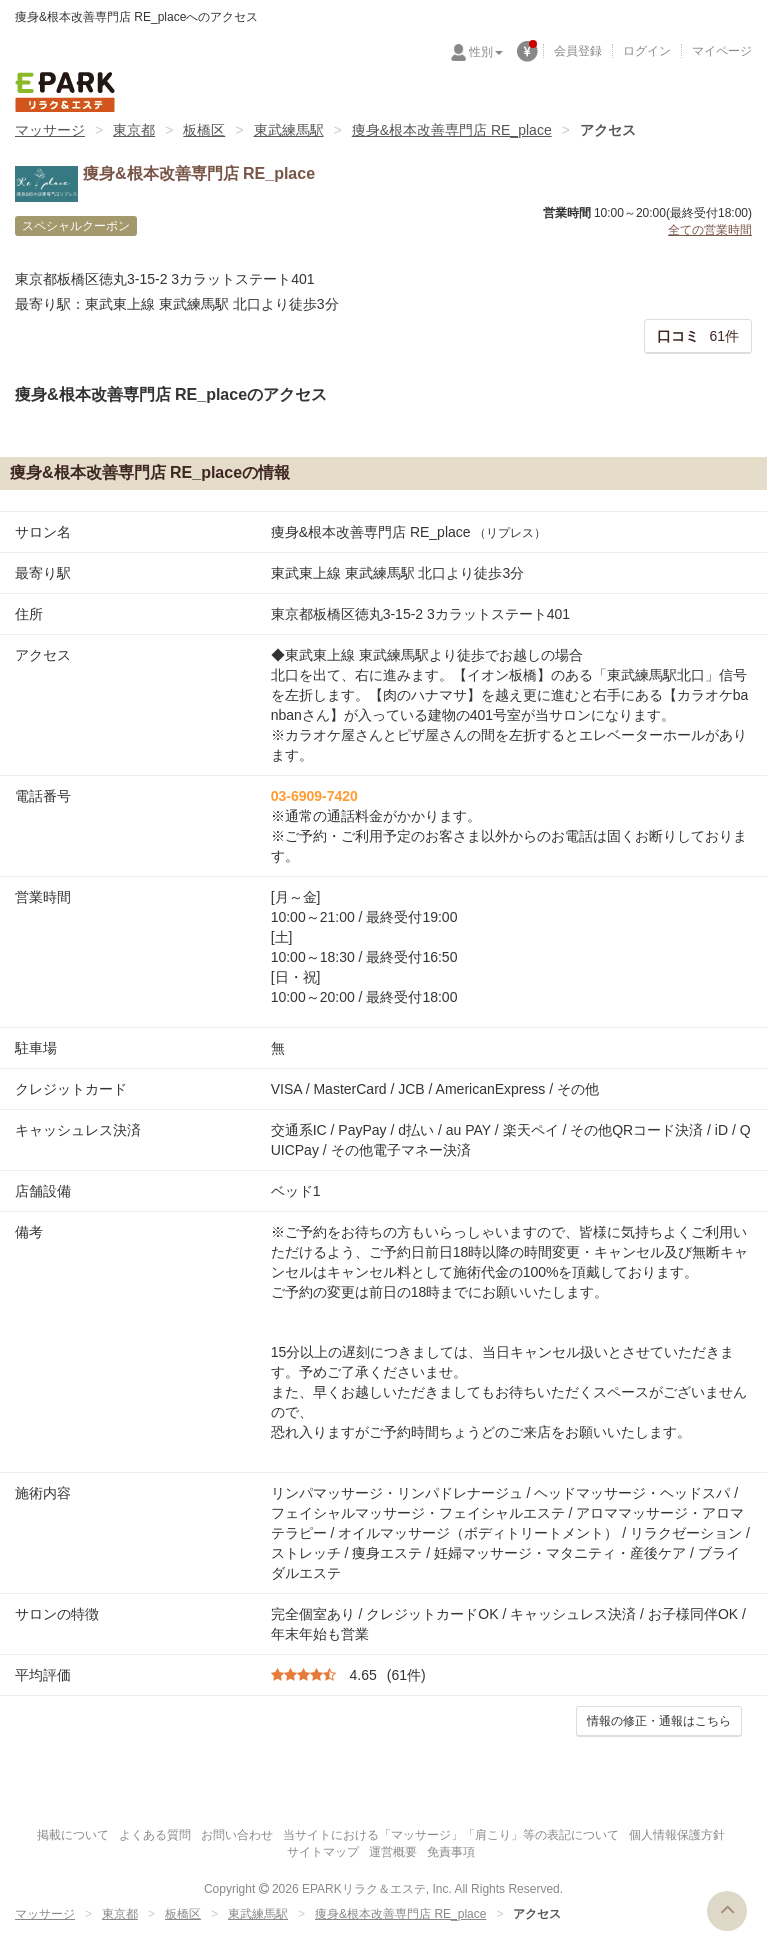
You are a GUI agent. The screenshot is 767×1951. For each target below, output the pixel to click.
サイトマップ (323, 1852)
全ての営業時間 (710, 230)
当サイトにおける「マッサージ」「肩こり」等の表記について (451, 1835)
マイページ (722, 51)
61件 (698, 336)
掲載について (73, 1835)
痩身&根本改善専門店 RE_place (452, 130)
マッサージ (50, 130)
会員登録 (578, 51)
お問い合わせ (237, 1835)
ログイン (647, 51)
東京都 (134, 130)
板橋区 (204, 130)
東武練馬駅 (289, 130)
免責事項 (451, 1852)
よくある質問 (155, 1835)
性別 (486, 52)
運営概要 (393, 1852)
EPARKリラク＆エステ (65, 92)
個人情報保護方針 (677, 1835)
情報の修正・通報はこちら (659, 1721)
